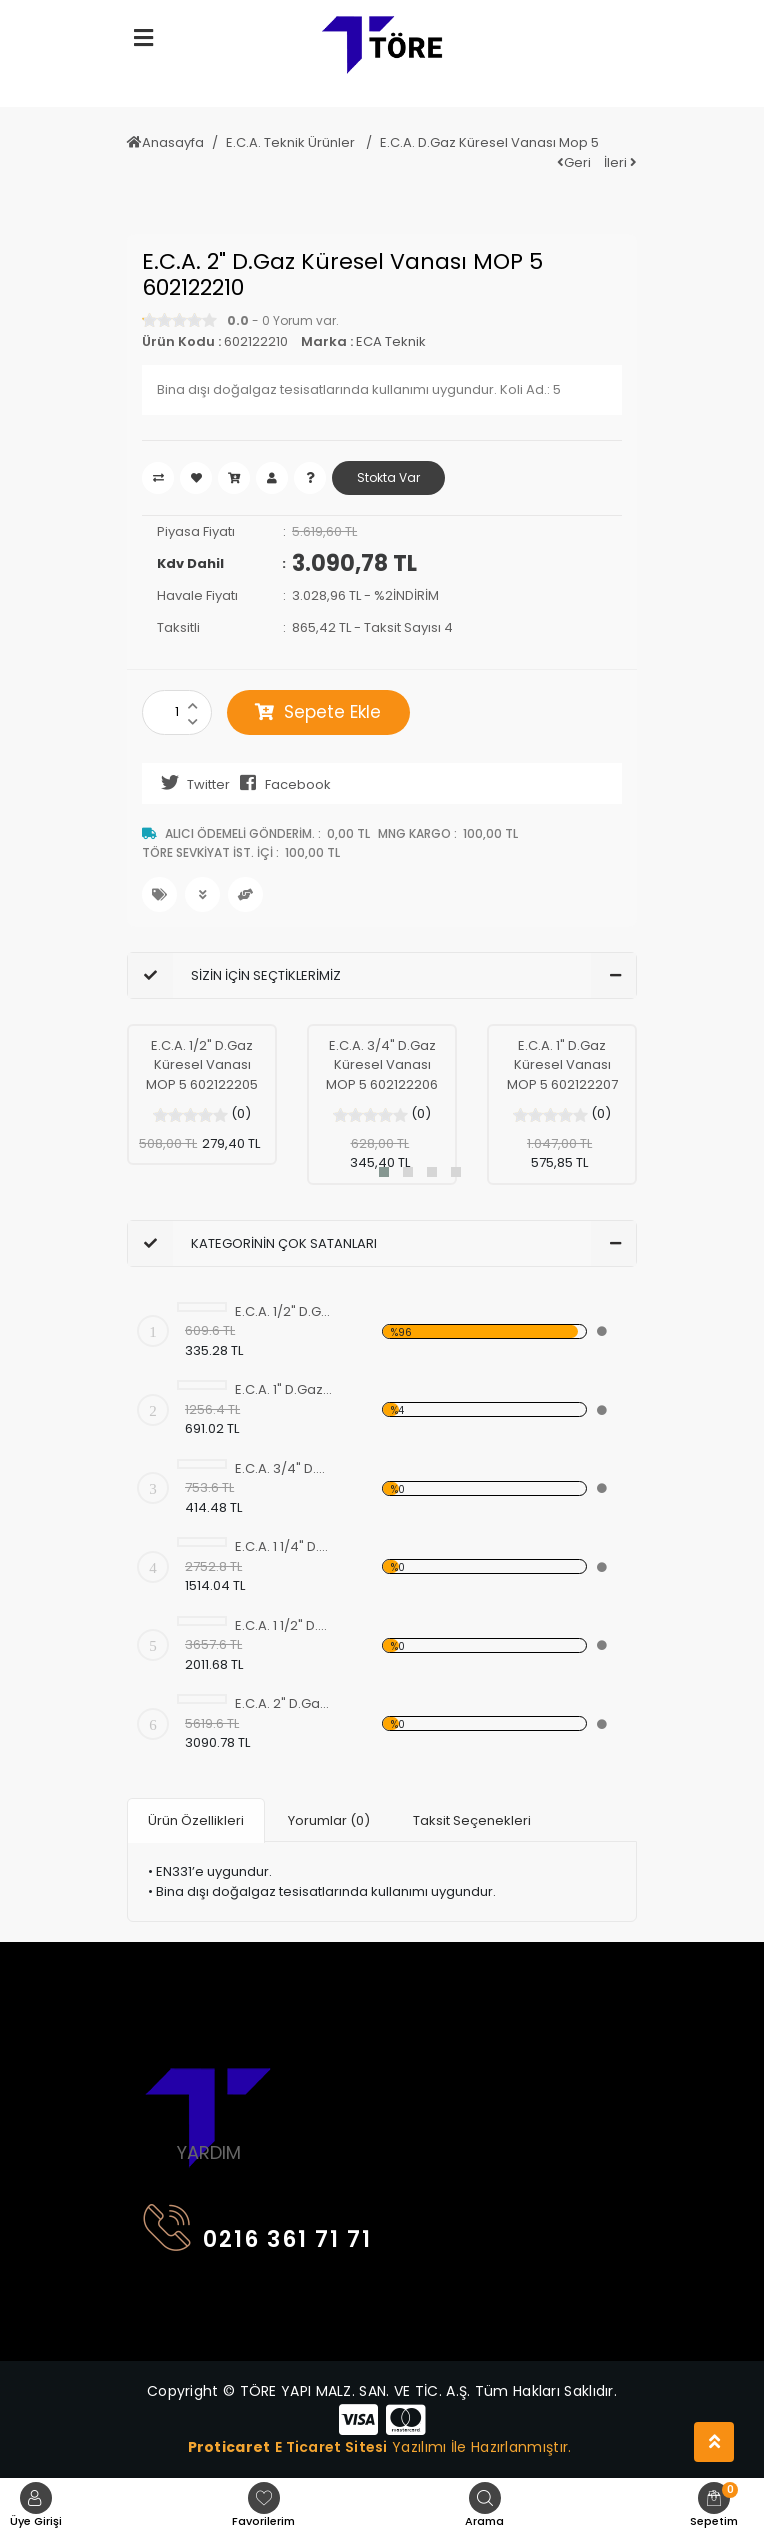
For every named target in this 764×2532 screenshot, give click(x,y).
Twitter (191, 783)
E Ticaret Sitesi (331, 2446)
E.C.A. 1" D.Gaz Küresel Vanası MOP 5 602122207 (562, 1065)
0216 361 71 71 (257, 2234)
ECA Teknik (391, 341)
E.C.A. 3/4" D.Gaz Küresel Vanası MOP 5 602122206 (382, 1065)
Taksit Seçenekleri (472, 1820)
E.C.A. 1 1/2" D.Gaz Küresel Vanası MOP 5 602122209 (284, 1625)
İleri (620, 162)
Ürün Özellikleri (196, 1820)
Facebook (280, 783)
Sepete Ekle (318, 712)
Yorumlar (329, 1820)
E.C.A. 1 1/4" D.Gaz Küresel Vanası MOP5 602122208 (284, 1546)
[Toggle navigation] (155, 2024)
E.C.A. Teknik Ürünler (292, 142)
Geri (574, 162)
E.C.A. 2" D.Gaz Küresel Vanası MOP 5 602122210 (284, 1703)
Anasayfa (165, 142)
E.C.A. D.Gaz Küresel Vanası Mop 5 (489, 142)
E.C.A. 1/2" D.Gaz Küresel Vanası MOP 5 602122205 (202, 1065)
